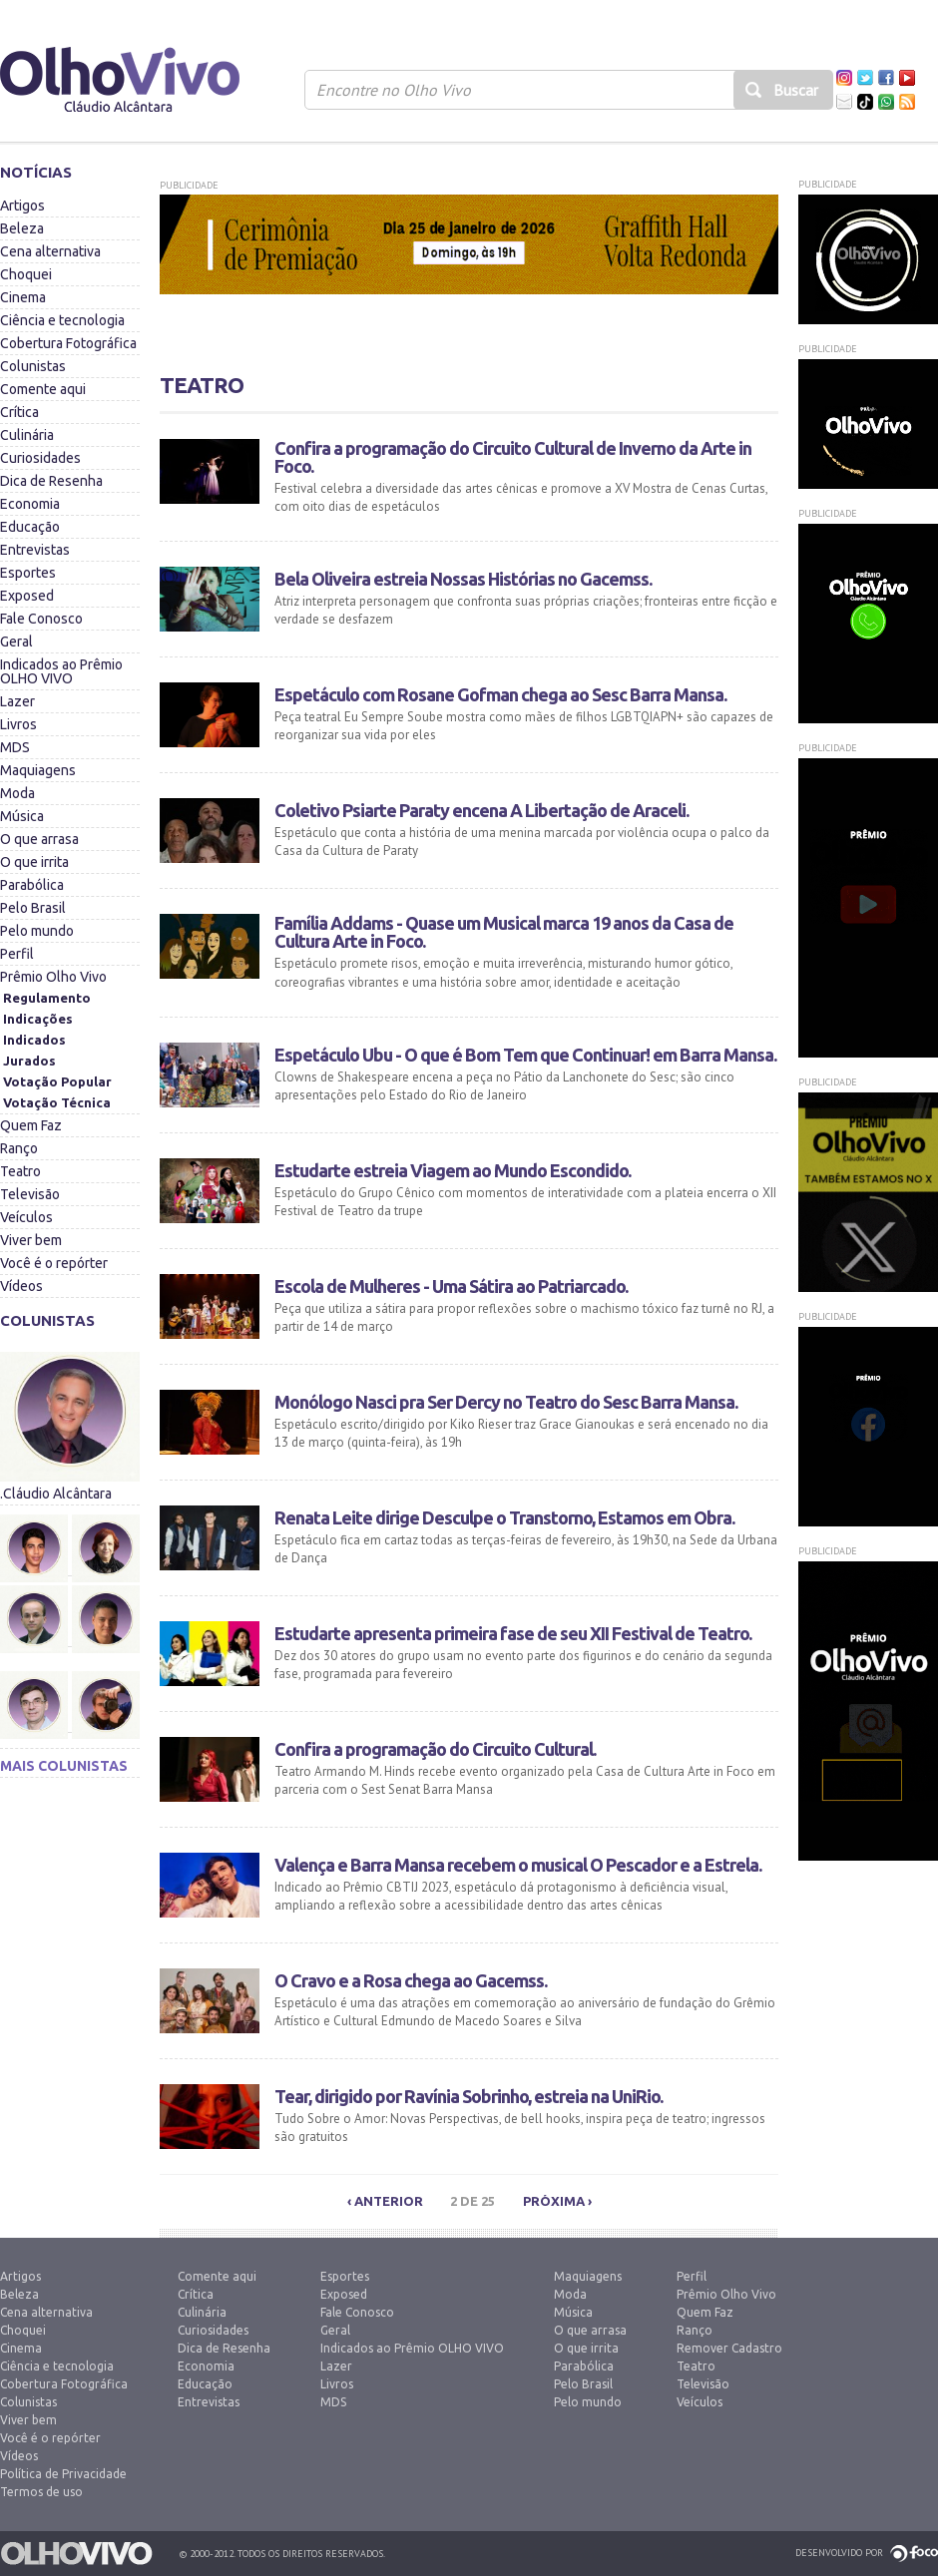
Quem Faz (31, 1125)
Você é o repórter (54, 1263)
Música (22, 816)
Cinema (23, 297)
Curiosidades (40, 458)
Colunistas (33, 366)
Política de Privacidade (63, 2473)
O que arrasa (39, 839)
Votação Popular (57, 1081)
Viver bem (31, 1240)
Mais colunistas (64, 1766)
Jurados (29, 1061)
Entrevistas (35, 550)
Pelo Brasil (33, 908)
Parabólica (32, 885)
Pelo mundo (37, 931)
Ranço (19, 1148)
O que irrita (34, 862)
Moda (17, 793)
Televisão (30, 1194)
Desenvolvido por (839, 2552)
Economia (30, 504)
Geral (16, 641)
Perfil (17, 954)
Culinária (27, 435)
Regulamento (47, 998)
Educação (30, 527)
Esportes (28, 573)
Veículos (26, 1217)
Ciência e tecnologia (62, 320)
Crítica (19, 412)
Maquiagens (38, 770)
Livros (18, 724)
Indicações (38, 1019)
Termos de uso (41, 2491)
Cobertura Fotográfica (68, 343)
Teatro (20, 1171)
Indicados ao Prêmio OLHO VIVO (61, 671)
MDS (15, 747)
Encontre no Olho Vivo (393, 90)
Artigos (22, 206)
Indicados (34, 1040)
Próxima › (557, 2201)
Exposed (27, 596)
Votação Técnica (57, 1102)
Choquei (26, 274)
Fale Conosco (41, 619)
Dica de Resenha (51, 481)
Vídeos (21, 1286)
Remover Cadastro (729, 2348)
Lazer (17, 701)
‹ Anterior (385, 2201)
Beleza (22, 228)
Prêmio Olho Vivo (53, 977)
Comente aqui (43, 389)
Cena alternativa (50, 251)
